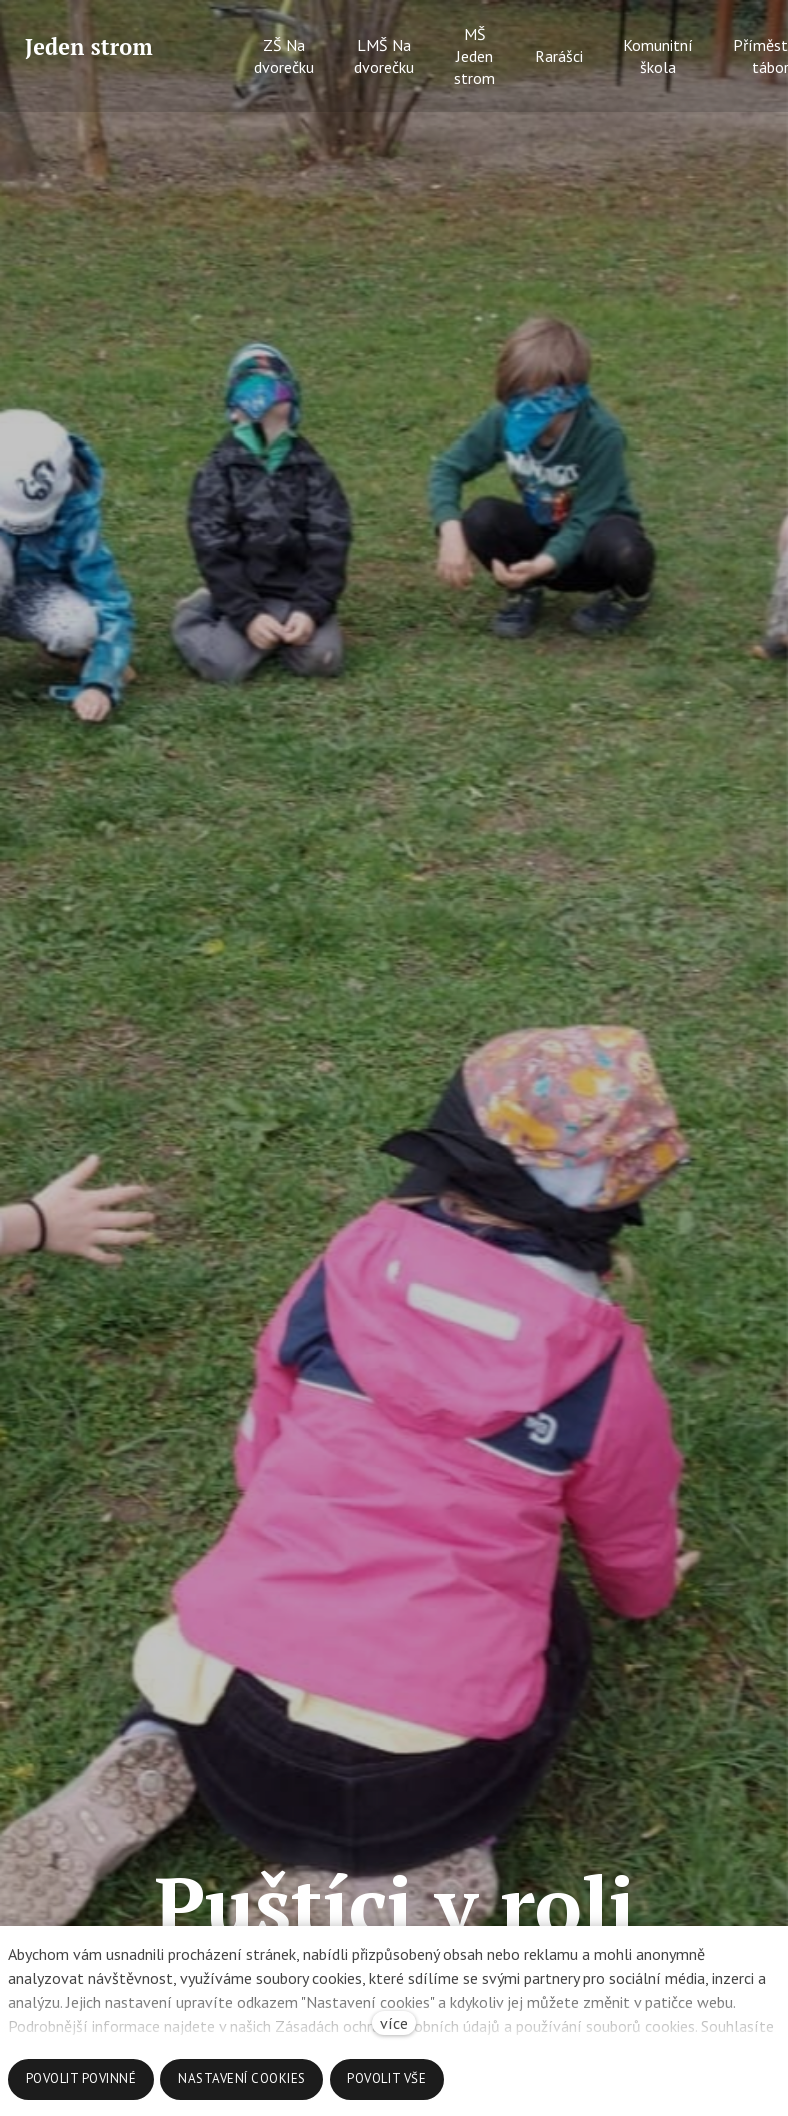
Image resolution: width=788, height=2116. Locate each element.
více (394, 2023)
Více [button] (707, 57)
